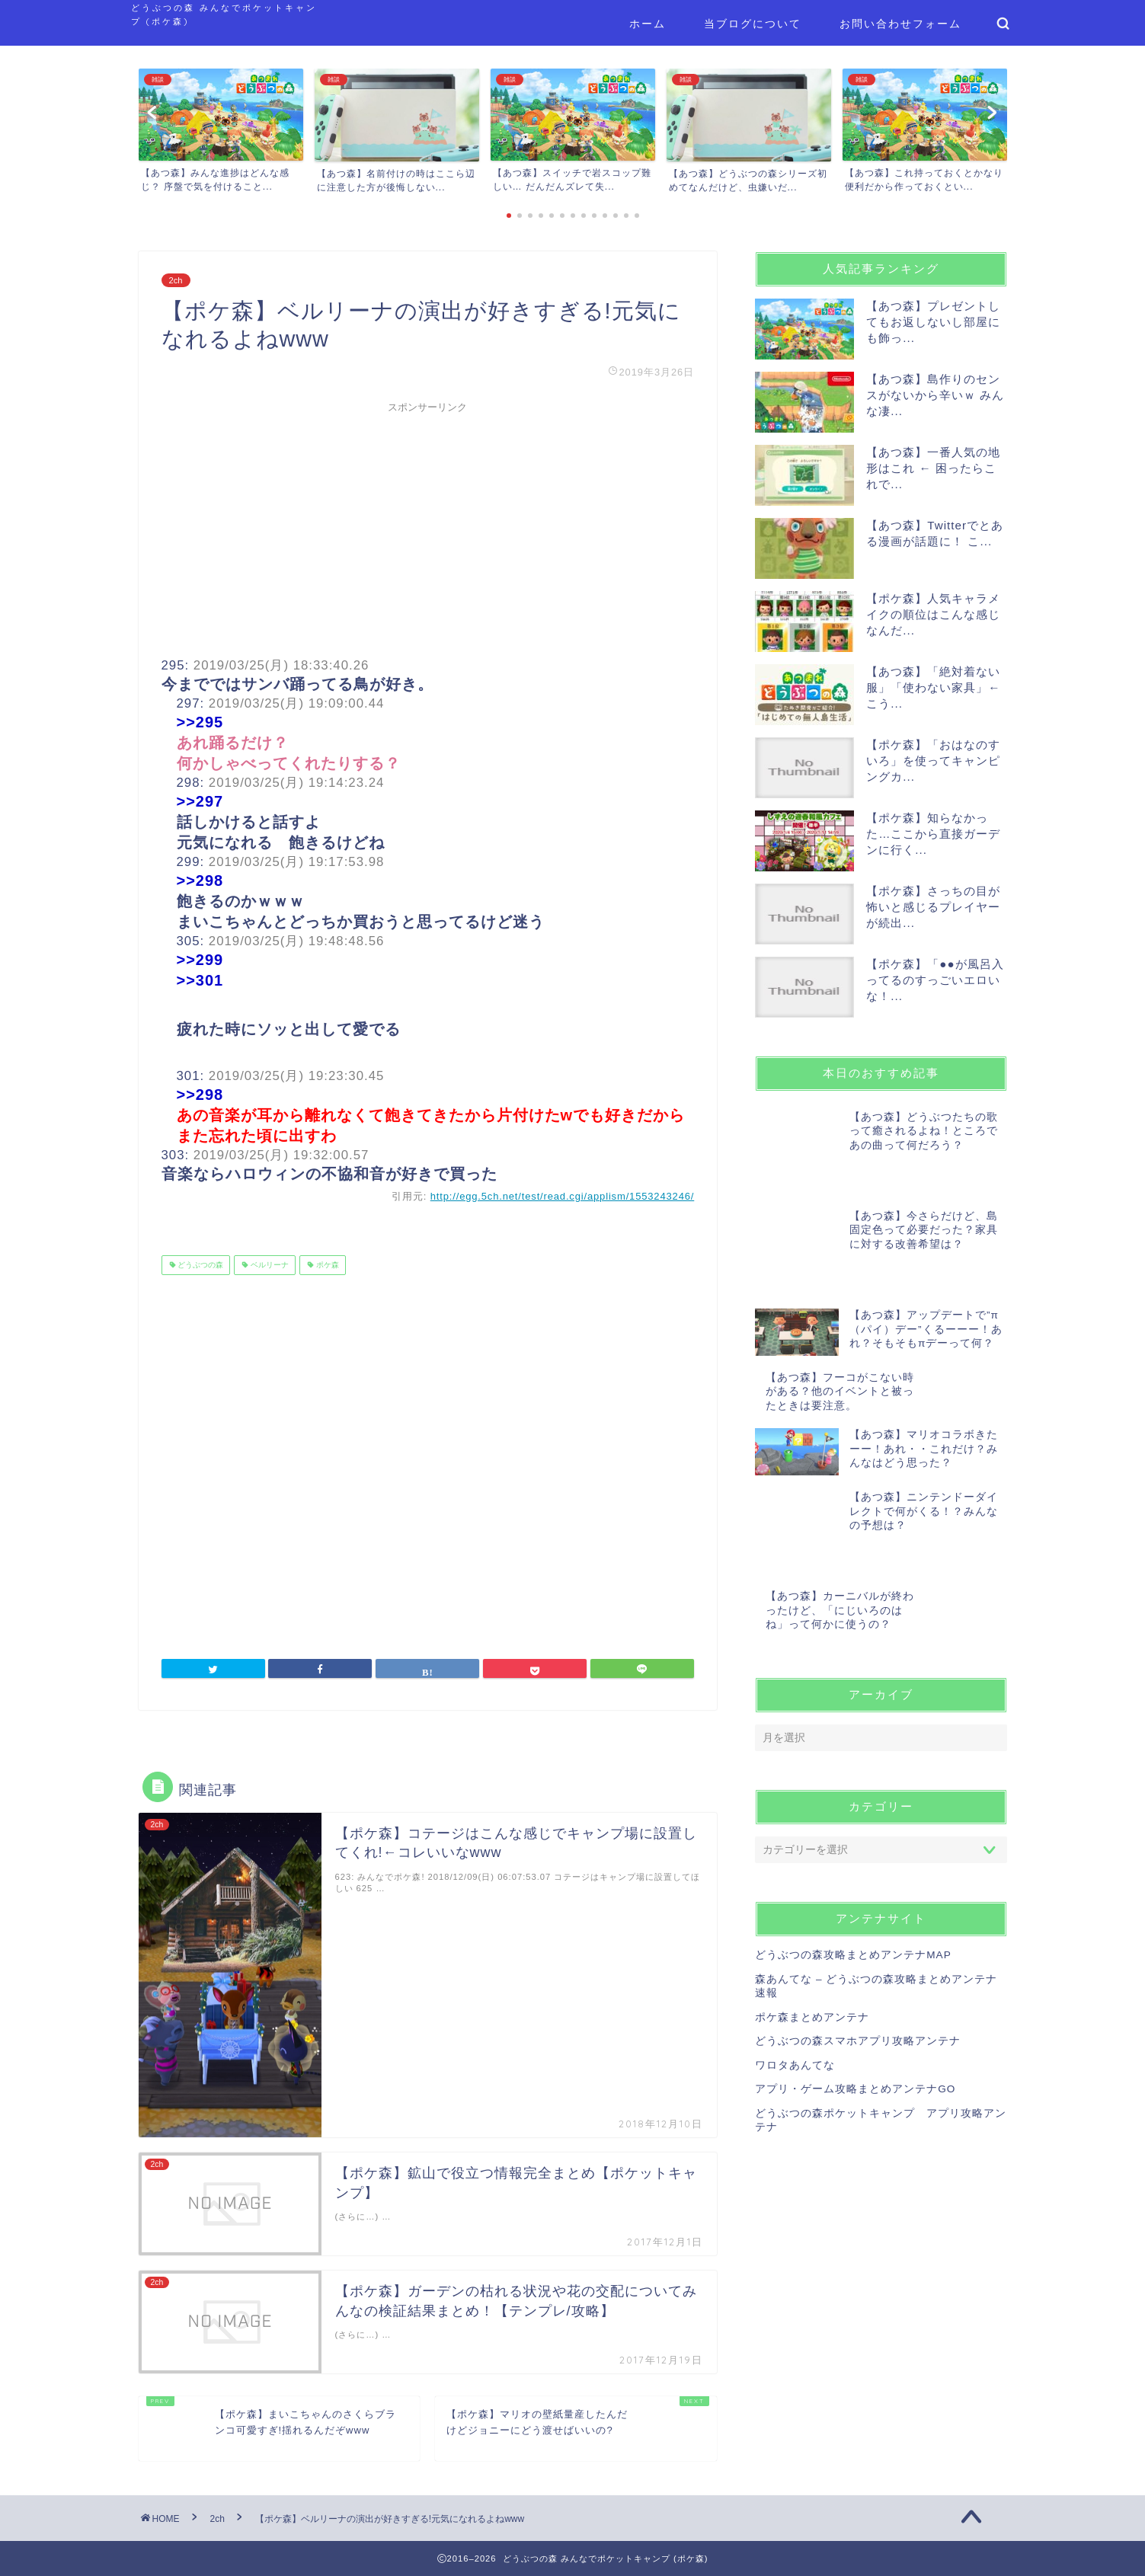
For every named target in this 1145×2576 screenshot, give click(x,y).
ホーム (647, 23)
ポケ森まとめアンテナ (812, 1891)
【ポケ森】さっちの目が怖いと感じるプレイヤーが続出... (933, 906)
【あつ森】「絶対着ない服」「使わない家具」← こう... (933, 687)
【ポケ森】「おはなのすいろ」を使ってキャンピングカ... (933, 760)
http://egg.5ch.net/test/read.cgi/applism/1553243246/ (562, 1196)
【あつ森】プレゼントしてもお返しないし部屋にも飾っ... (933, 321)
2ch (176, 280)
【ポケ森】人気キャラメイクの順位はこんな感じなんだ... (933, 614)
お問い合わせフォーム (900, 23)
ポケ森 (326, 1265)
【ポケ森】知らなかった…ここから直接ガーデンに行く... (933, 833)
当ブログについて (752, 23)
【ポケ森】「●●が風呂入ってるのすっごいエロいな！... (934, 979)
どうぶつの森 (200, 1265)
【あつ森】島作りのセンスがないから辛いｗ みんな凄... (935, 394)
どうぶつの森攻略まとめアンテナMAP (853, 1830)
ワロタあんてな (795, 1939)
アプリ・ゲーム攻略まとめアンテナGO (855, 1964)
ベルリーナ (268, 1265)
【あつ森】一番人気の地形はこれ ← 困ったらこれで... (933, 468)
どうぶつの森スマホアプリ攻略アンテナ (858, 1915)
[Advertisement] (428, 527)
